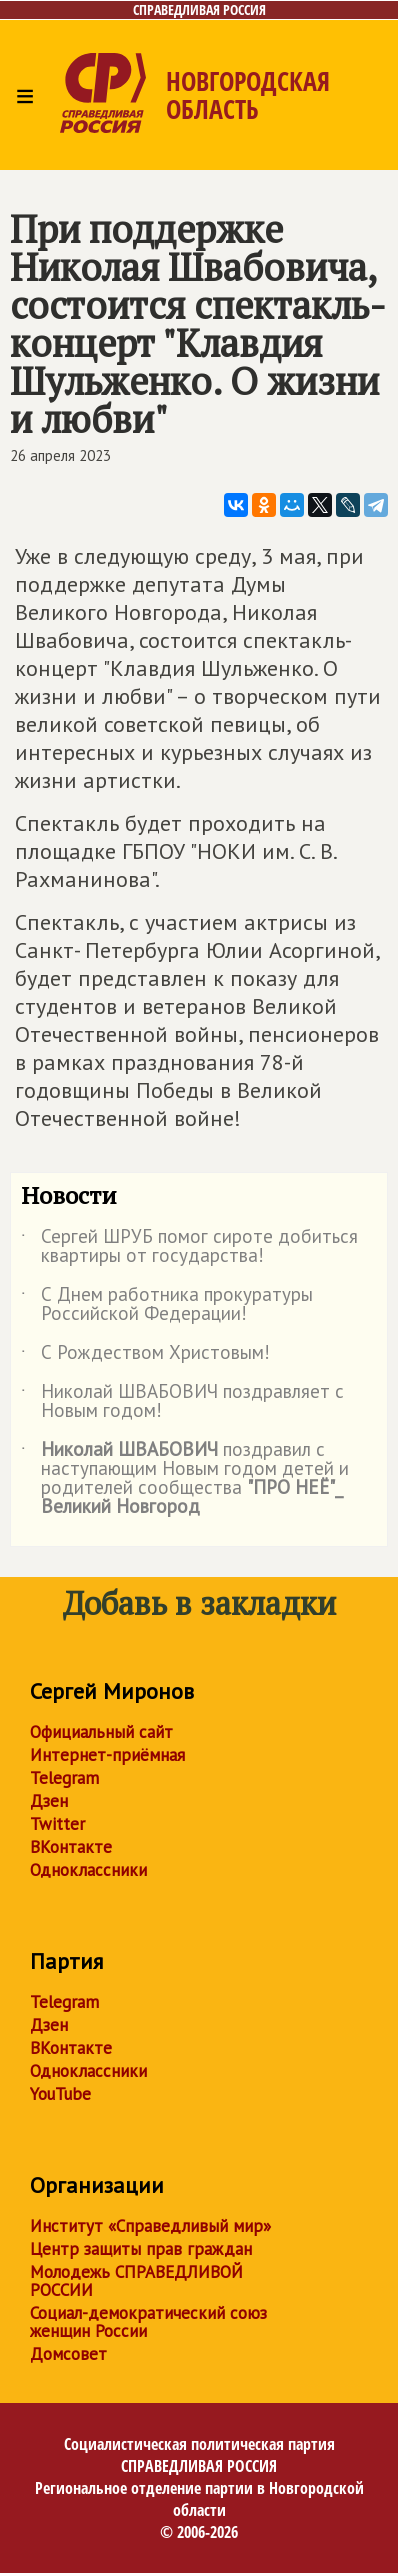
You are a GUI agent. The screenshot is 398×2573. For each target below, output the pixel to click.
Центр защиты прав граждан (141, 2249)
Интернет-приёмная (107, 1755)
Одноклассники (88, 1870)
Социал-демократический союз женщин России (148, 2322)
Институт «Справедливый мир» (150, 2226)
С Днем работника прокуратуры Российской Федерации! (167, 1305)
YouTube (60, 2094)
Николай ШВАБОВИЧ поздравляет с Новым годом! (182, 1402)
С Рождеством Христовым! (145, 1356)
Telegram (64, 1778)
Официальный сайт (101, 1732)
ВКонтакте (71, 1847)
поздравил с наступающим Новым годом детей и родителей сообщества (185, 1479)
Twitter (57, 1824)
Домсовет (68, 2354)
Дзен (49, 1801)
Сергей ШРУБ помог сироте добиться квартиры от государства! (189, 1247)
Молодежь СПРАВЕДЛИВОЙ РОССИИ (136, 2281)
